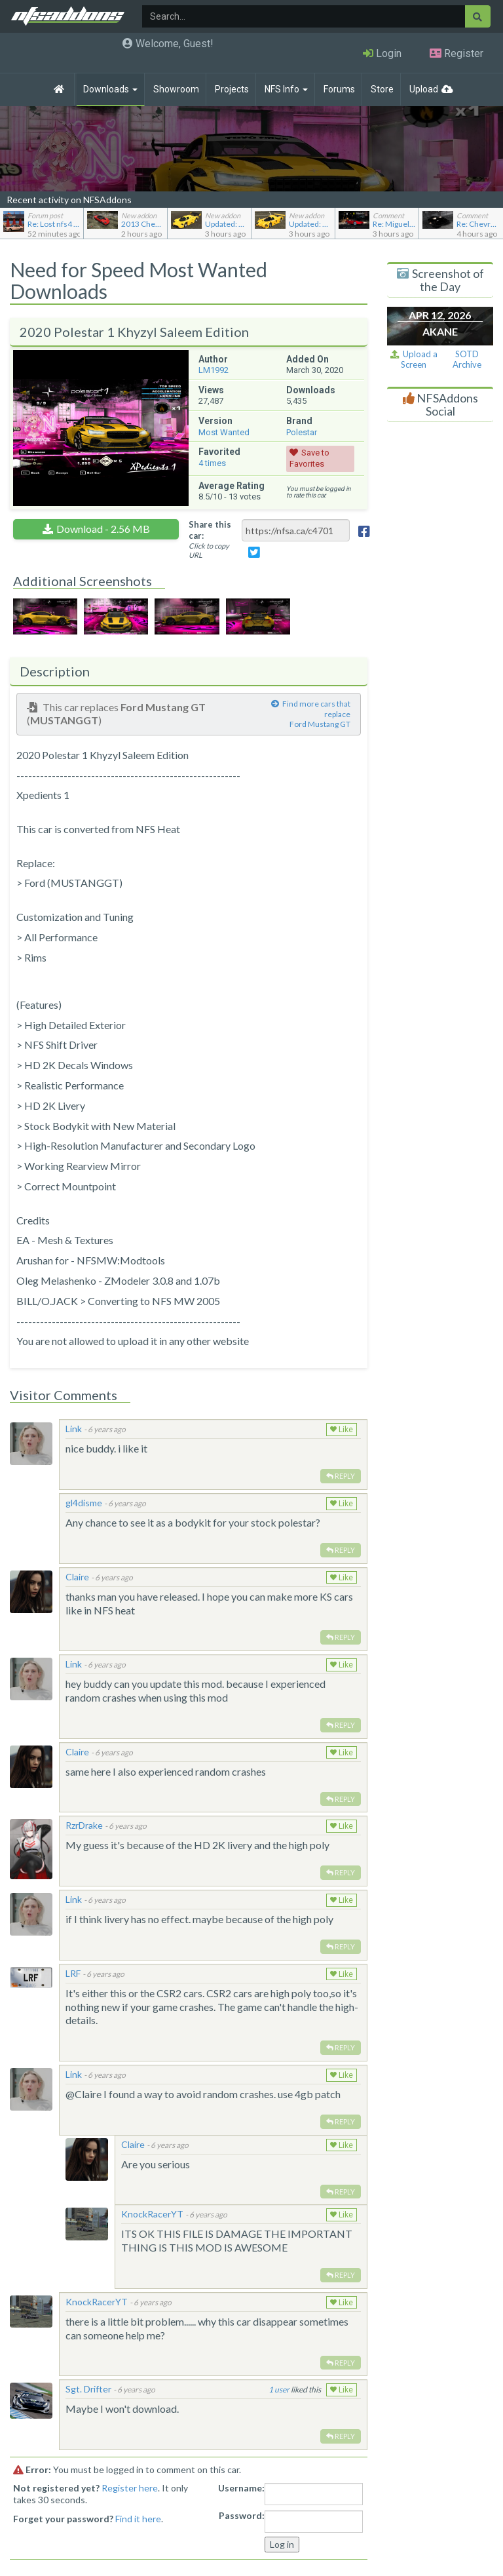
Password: (242, 2515)
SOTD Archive (467, 359)
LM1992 (213, 370)
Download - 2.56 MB (103, 528)
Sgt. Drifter (88, 2388)
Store (382, 89)
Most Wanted (224, 432)
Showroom (176, 89)
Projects (232, 89)
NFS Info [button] (286, 89)
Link (73, 1428)
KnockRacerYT (152, 2213)
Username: (241, 2487)
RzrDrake (84, 1825)
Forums (339, 89)
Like (341, 1429)
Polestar (301, 432)
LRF (73, 1973)
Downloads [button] (110, 89)
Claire (77, 1576)
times (212, 463)
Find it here (138, 2518)
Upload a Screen (414, 359)
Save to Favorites (309, 458)
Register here (130, 2487)
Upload (423, 89)
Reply (340, 1476)
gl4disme (83, 1502)
